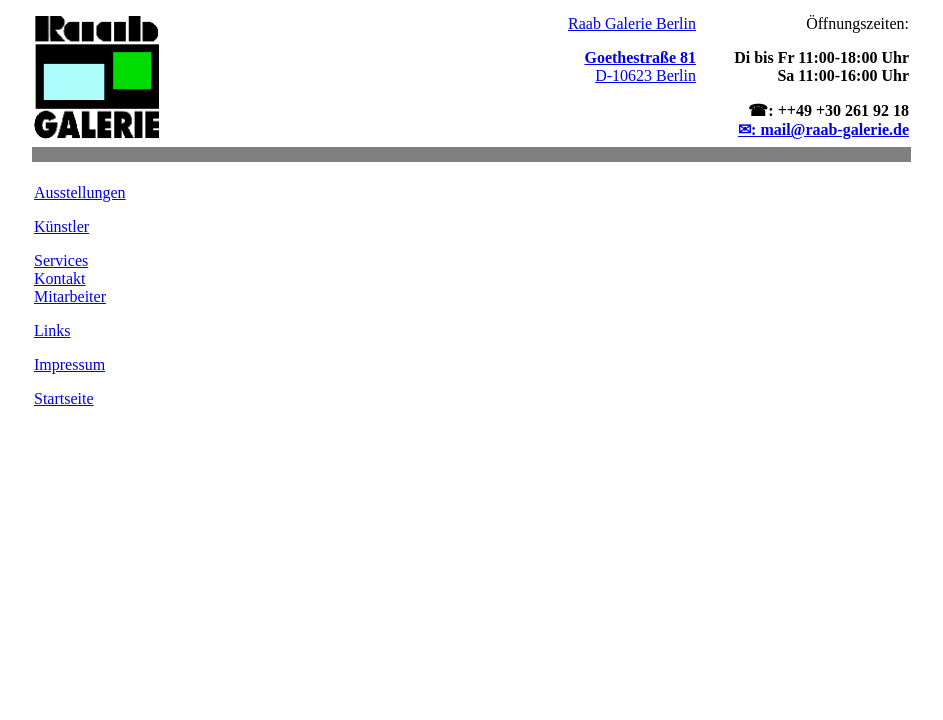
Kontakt (60, 278)
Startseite (64, 398)
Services (61, 260)
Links (52, 330)
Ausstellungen (80, 192)
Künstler (61, 226)
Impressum (69, 364)
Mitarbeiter (70, 296)
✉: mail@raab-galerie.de (823, 129)
